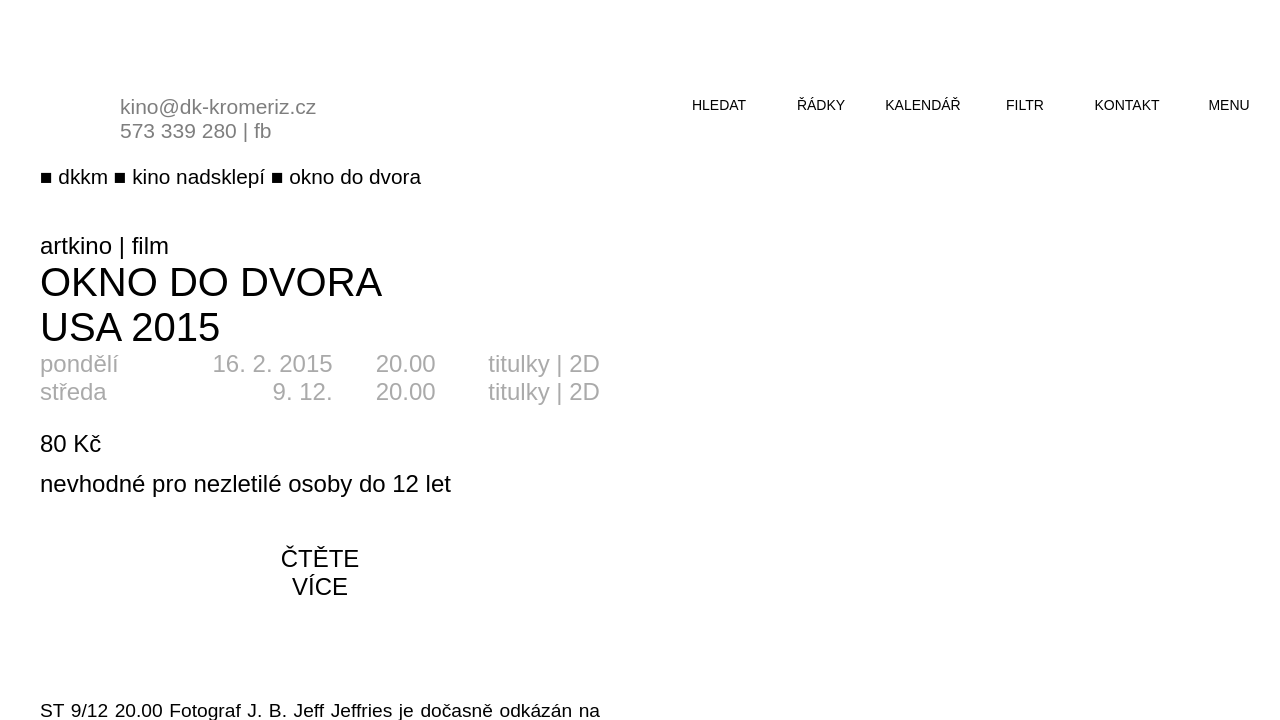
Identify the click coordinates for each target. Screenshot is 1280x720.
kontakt (1126, 105)
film (150, 245)
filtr (1025, 105)
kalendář (922, 105)
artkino (76, 245)
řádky (821, 105)
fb (263, 130)
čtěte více (320, 572)
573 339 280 (178, 130)
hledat (719, 105)
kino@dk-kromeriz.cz (218, 106)
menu (1228, 105)
